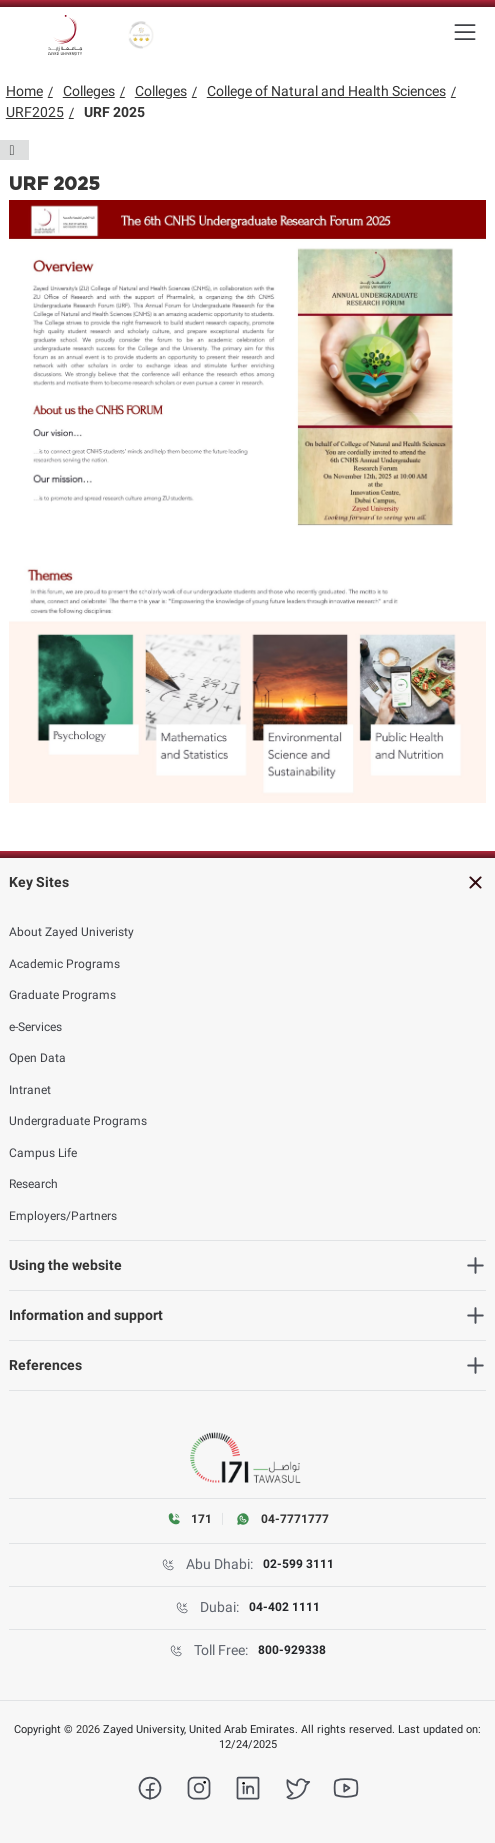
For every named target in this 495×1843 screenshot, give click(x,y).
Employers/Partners (63, 1216)
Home (24, 91)
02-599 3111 (298, 1564)
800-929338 (292, 1650)
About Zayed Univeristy (71, 932)
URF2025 (35, 112)
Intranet (30, 1090)
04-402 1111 (284, 1607)
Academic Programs (64, 964)
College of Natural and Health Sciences (326, 91)
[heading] (248, 882)
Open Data (37, 1058)
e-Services (35, 1027)
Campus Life (43, 1153)
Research (33, 1184)
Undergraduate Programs (78, 1121)
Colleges (89, 91)
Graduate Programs (62, 995)
